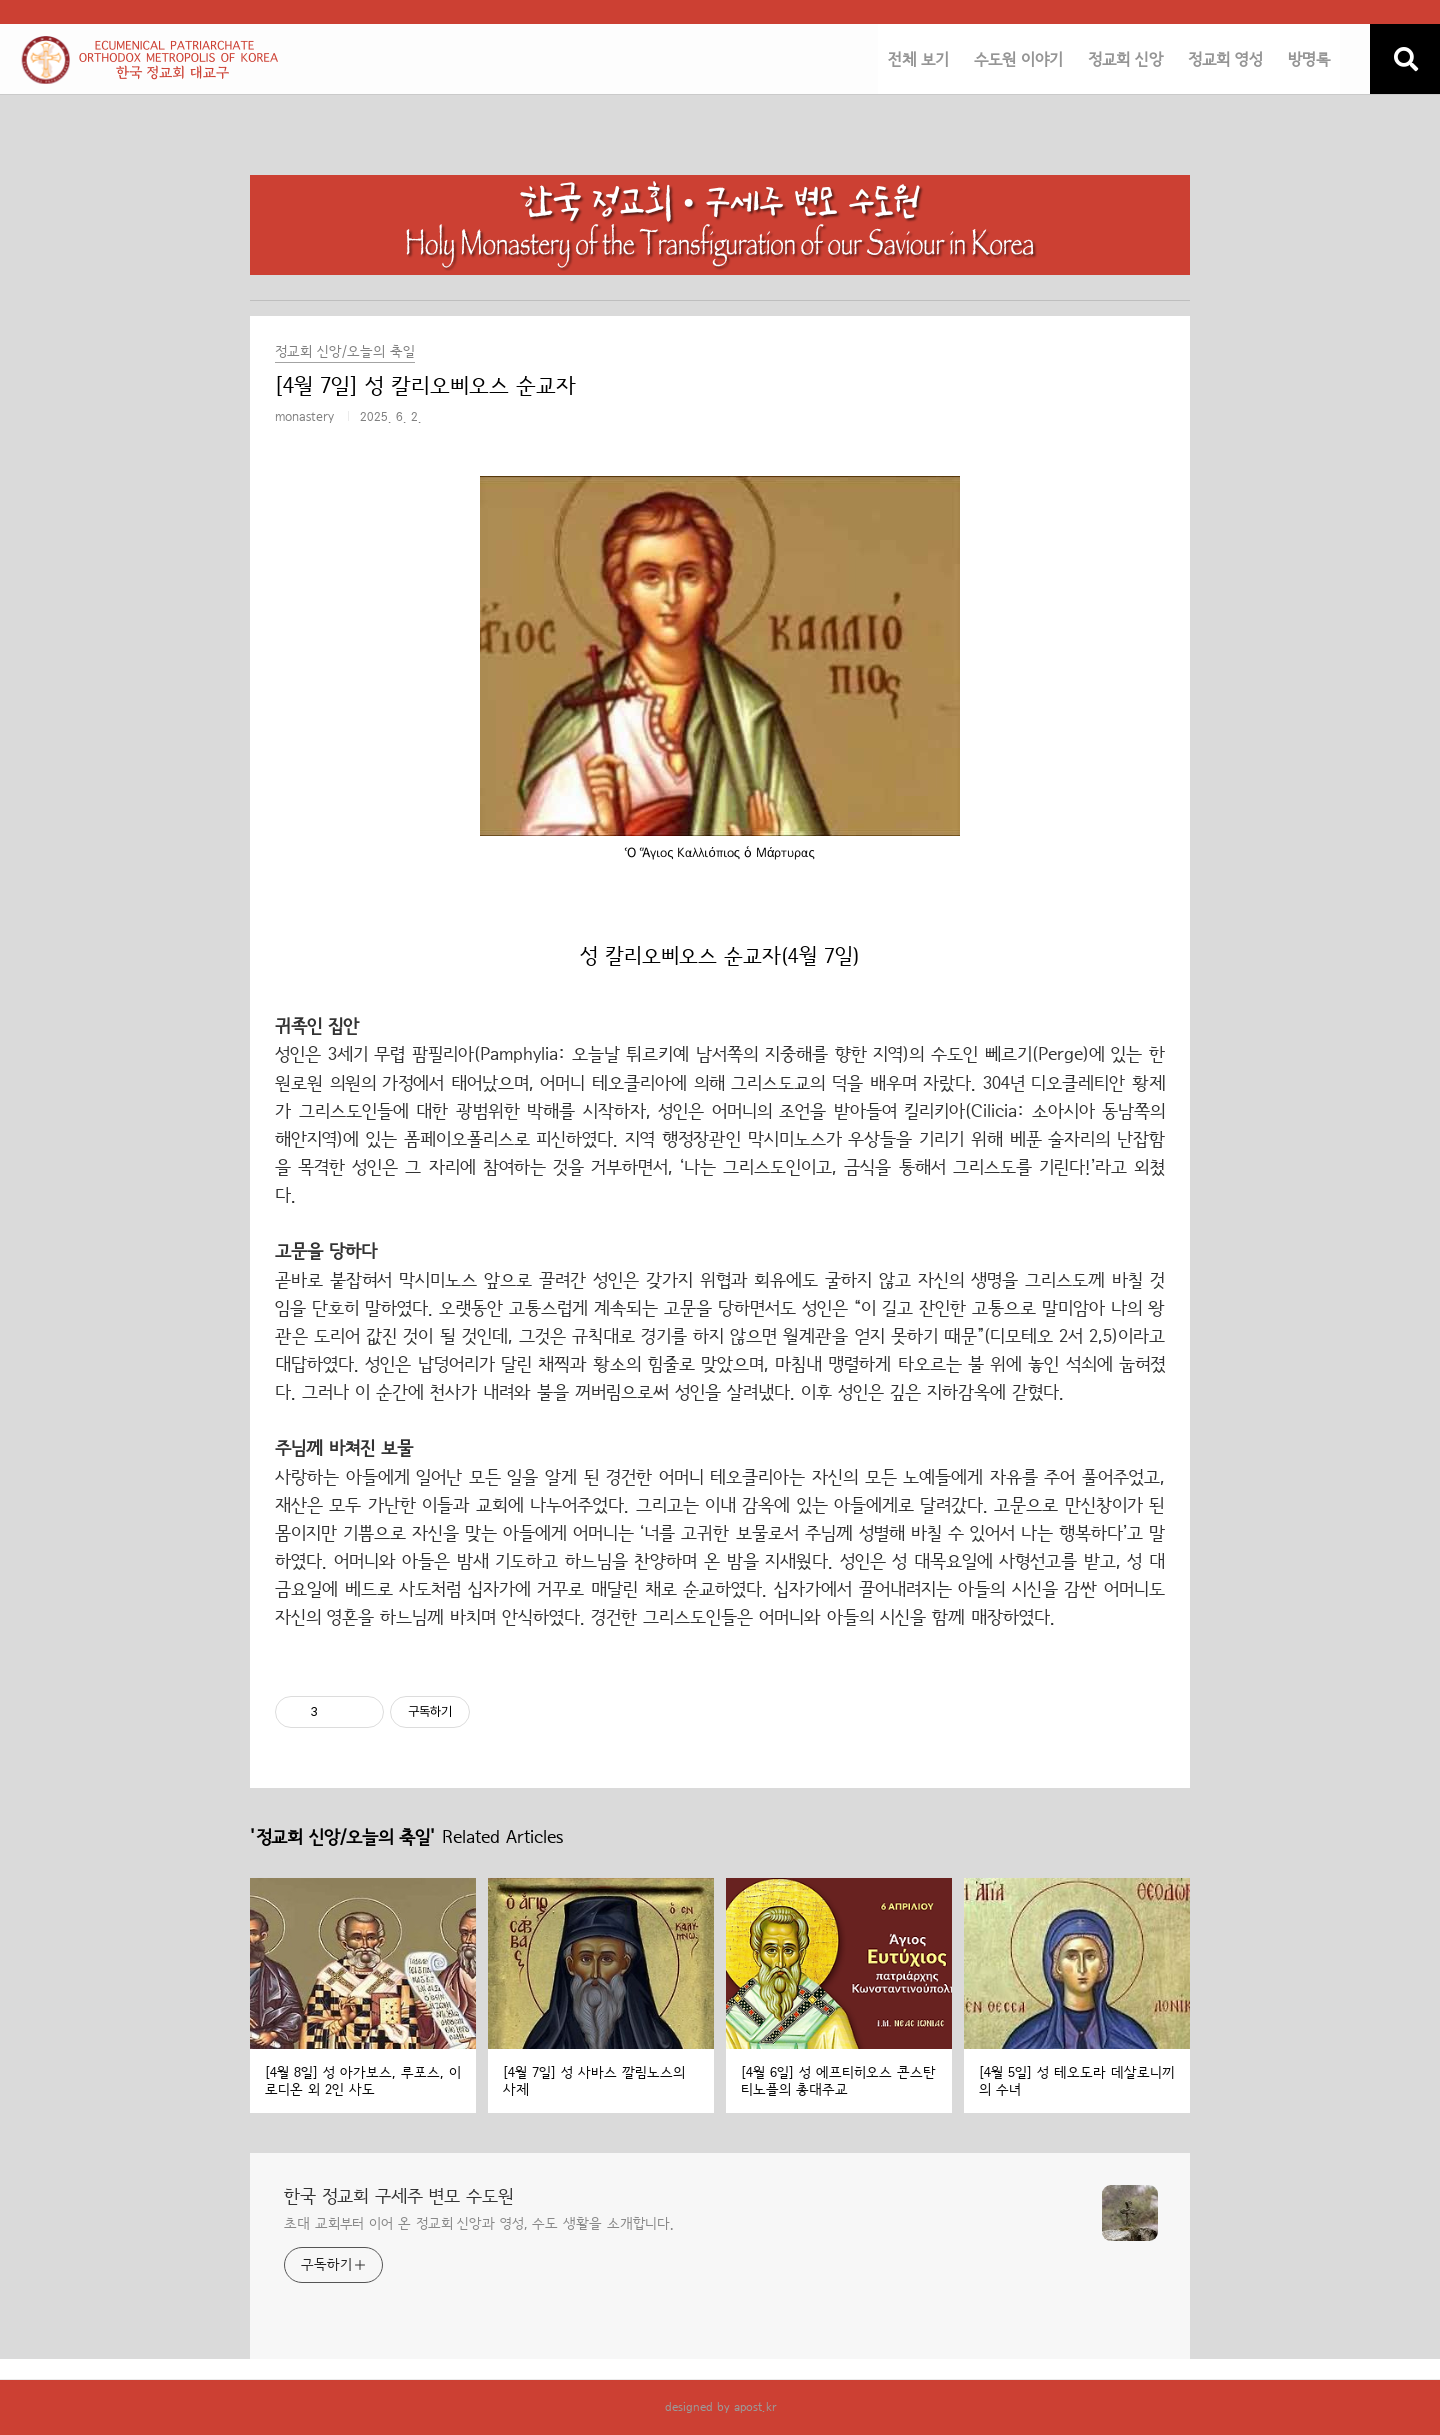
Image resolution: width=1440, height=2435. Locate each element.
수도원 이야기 (1018, 60)
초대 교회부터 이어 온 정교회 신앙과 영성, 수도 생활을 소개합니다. (479, 2224)
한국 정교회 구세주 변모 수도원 (399, 2197)
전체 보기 (918, 60)
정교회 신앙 (1125, 60)
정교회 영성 (1225, 60)
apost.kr (755, 2407)
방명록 (1309, 60)
